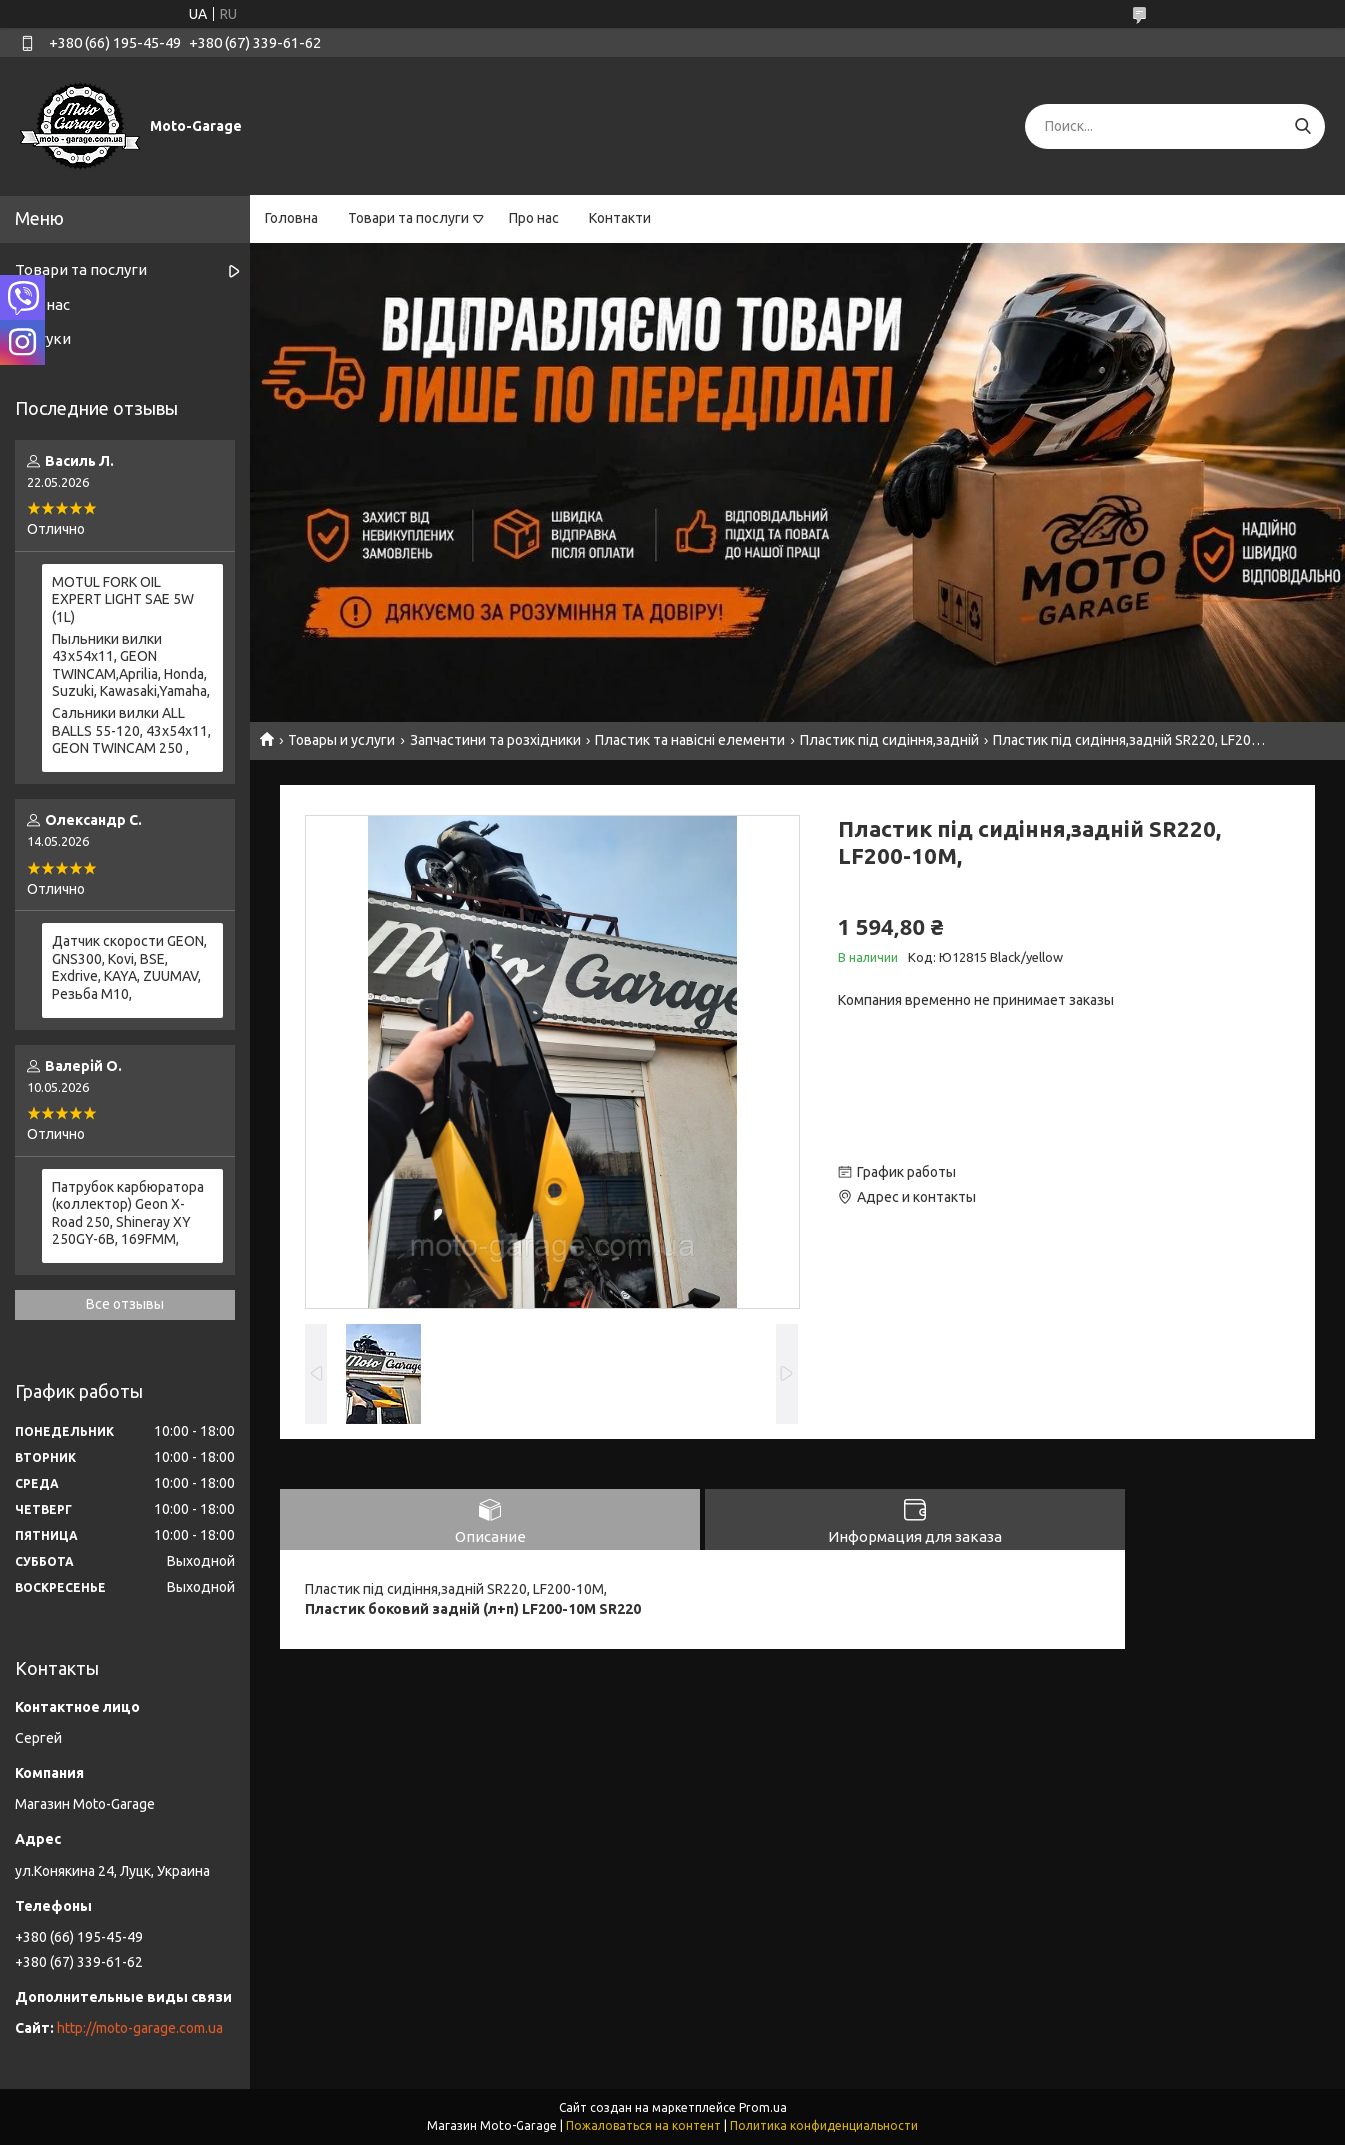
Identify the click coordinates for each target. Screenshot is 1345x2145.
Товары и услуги (341, 740)
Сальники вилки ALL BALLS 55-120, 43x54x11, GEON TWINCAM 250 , (131, 730)
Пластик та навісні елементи (690, 740)
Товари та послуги (408, 218)
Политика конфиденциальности (824, 2125)
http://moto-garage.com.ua (140, 2028)
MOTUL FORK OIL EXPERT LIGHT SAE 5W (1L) (123, 599)
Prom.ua (763, 2107)
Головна (291, 218)
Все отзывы (125, 1304)
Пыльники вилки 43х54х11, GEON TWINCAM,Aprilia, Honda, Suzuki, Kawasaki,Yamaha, (131, 665)
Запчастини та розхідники (495, 740)
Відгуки (43, 338)
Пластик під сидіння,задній (889, 740)
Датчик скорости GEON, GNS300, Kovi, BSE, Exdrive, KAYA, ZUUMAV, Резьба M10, (129, 967)
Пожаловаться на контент (643, 2125)
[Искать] (1302, 126)
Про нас (534, 218)
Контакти (620, 218)
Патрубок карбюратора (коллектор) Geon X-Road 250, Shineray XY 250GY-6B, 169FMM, (128, 1213)
